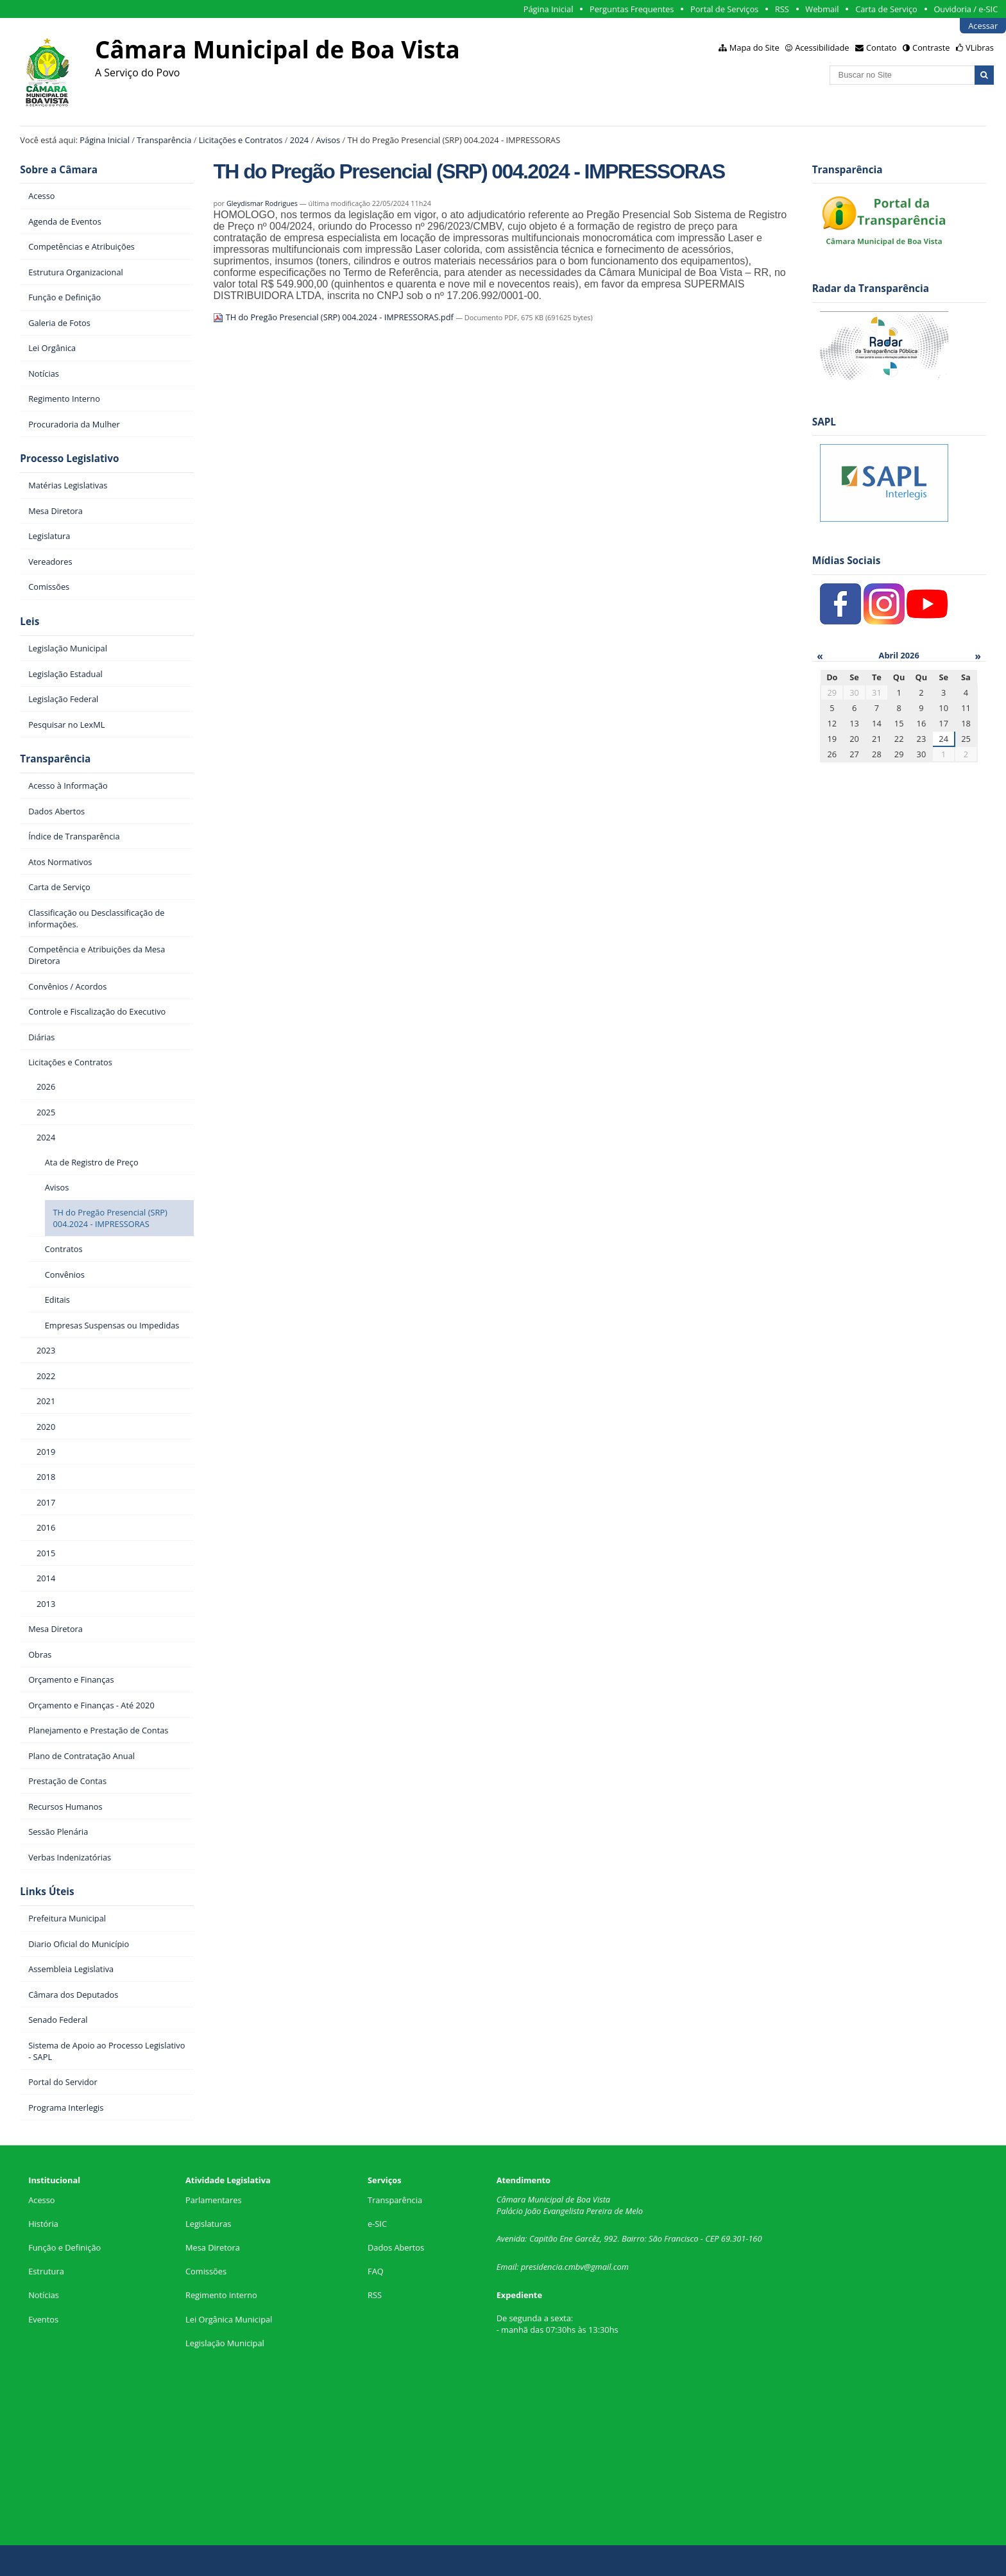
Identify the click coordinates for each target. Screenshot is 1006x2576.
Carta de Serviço (886, 9)
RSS (782, 9)
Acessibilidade (822, 47)
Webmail (822, 9)
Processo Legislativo (69, 458)
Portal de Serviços (724, 9)
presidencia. (543, 2266)
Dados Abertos (396, 2247)
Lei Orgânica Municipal (228, 2319)
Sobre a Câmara (59, 169)
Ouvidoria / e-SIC (966, 9)
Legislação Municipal (224, 2343)
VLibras (980, 47)
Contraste (931, 47)
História (43, 2223)
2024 (299, 140)
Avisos (328, 140)
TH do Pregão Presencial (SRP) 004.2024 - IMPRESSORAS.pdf (334, 317)
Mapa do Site (754, 47)
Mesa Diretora (212, 2247)
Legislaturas (208, 2223)
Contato (881, 47)
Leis (29, 621)
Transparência (164, 140)
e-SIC (377, 2223)
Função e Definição (64, 2247)
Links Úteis (47, 1891)
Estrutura (46, 2271)
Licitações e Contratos (241, 140)
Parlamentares (213, 2200)
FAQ (376, 2271)
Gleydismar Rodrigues (262, 203)
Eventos (43, 2319)
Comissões (205, 2271)
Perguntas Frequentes (632, 9)
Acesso (41, 2200)
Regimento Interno (221, 2295)
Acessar (983, 25)
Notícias (43, 2295)
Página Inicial (549, 9)
